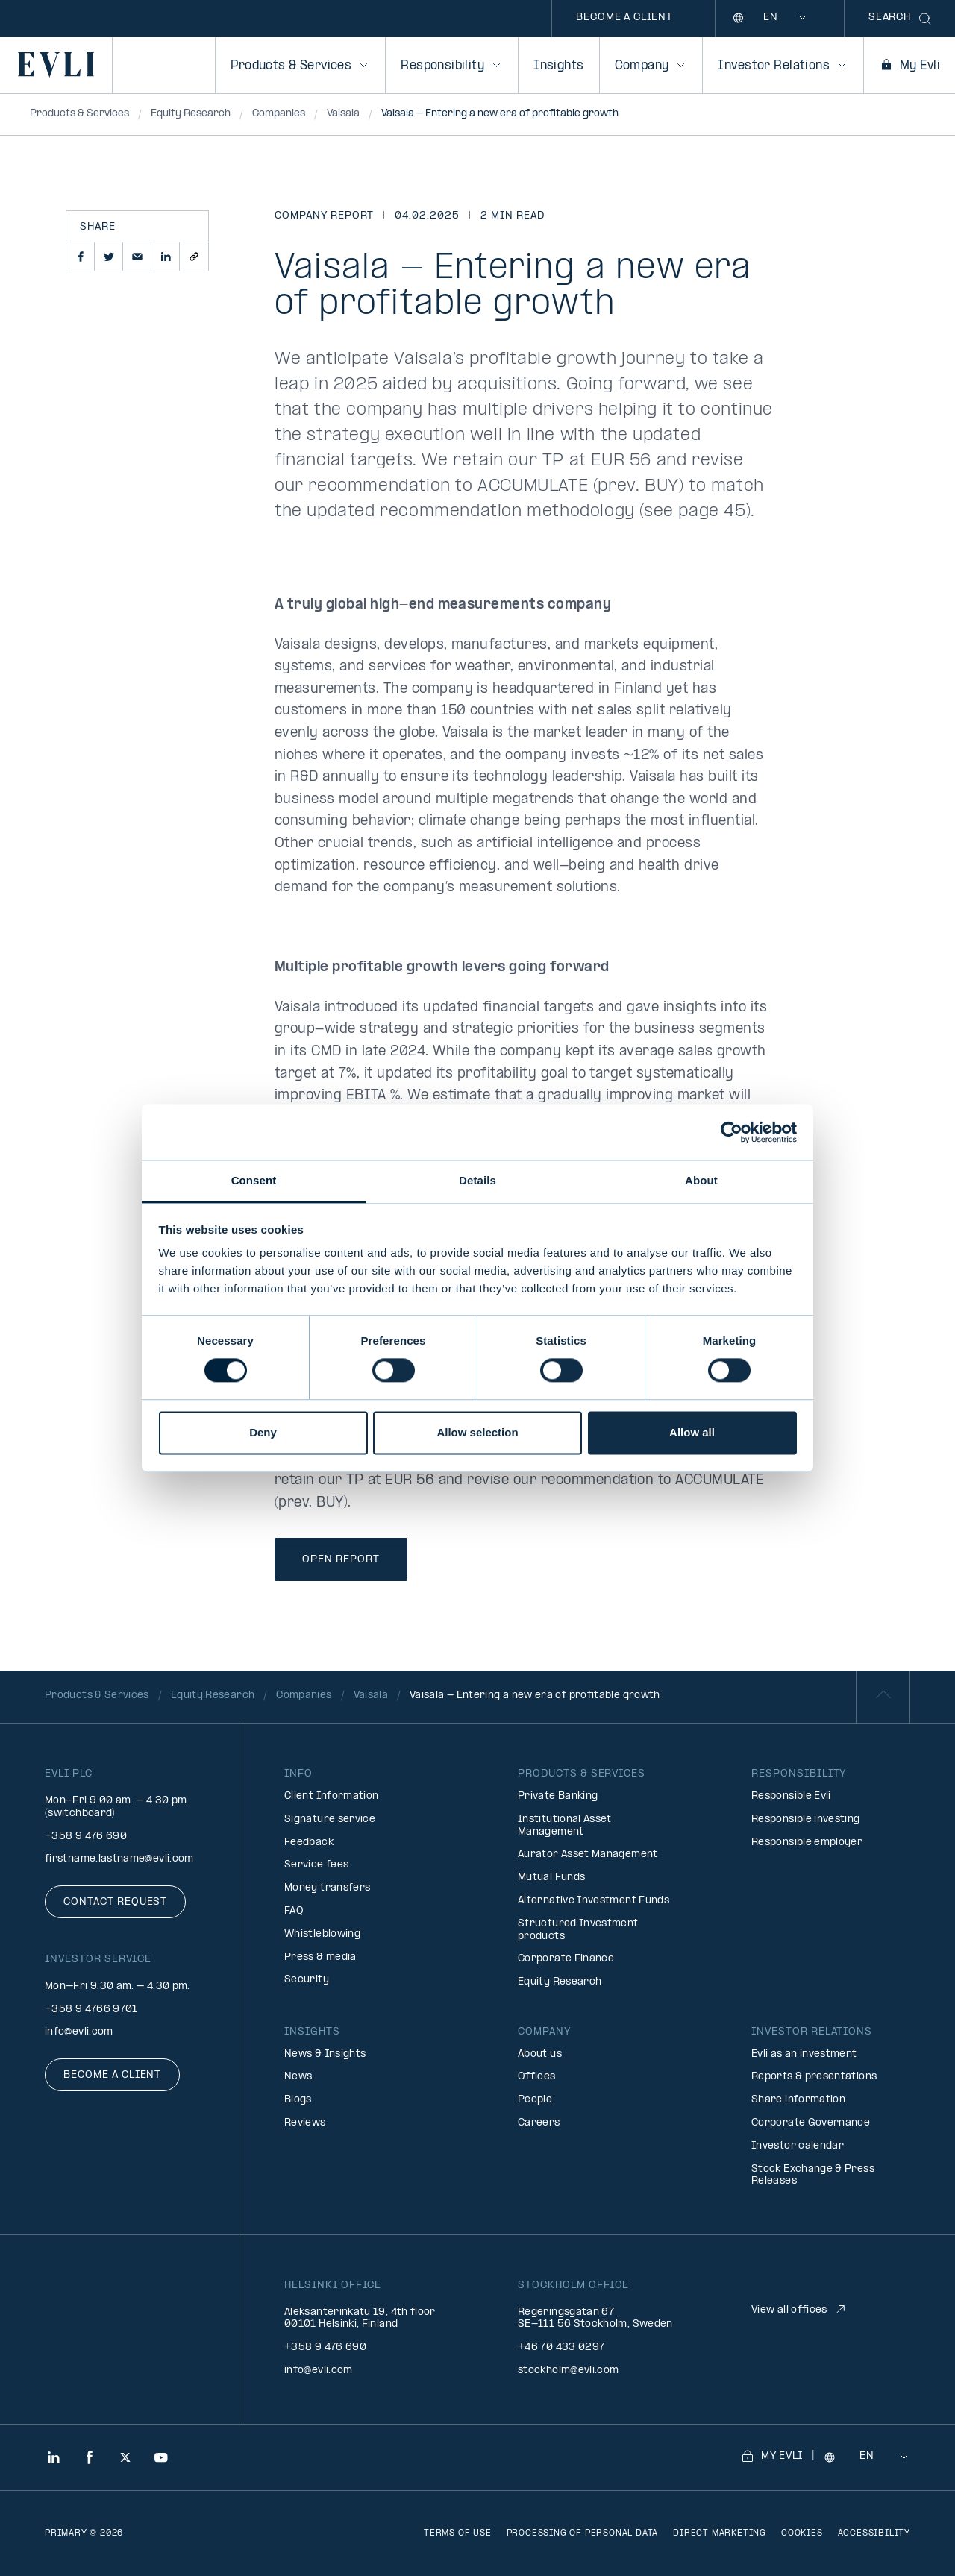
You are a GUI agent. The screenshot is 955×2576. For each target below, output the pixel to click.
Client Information (331, 1796)
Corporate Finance (566, 1958)
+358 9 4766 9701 (91, 2009)
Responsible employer (806, 1842)
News (298, 2076)
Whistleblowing (322, 1934)
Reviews (305, 2123)
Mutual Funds (551, 1877)
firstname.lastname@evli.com (119, 1859)
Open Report (341, 1559)
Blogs (298, 2099)
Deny (263, 1432)
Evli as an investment (804, 2054)
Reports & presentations (814, 2076)
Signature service (329, 1819)
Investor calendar (797, 2146)
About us (540, 2054)
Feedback (309, 1842)
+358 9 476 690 (86, 1836)
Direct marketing (719, 2533)
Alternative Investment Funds (593, 1900)
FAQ (294, 1911)
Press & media (320, 1957)
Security (306, 1979)
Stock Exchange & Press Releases (812, 2175)
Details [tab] (477, 1180)
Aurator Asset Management (588, 1854)
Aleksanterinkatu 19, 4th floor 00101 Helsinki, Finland (360, 2319)
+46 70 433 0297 (561, 2347)
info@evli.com (79, 2032)
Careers (539, 2123)
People (535, 2099)
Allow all (692, 1432)
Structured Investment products (578, 1930)
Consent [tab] (254, 1180)
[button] (80, 256)
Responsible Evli (791, 1796)
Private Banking (558, 1796)
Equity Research (559, 1982)
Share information (798, 2099)
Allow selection (477, 1432)
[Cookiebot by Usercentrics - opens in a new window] (731, 1132)
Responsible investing (805, 1819)
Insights (558, 66)
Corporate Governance (810, 2123)
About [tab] (701, 1180)
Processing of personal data (583, 2533)
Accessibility (874, 2533)
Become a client (624, 17)
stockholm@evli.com (568, 2370)
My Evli (909, 66)
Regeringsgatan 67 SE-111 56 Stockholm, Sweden (595, 2319)
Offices (537, 2076)
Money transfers (327, 1888)
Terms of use (458, 2533)
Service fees (316, 1864)
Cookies (802, 2533)
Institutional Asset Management (565, 1826)
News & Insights (325, 2054)
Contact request (115, 1902)
